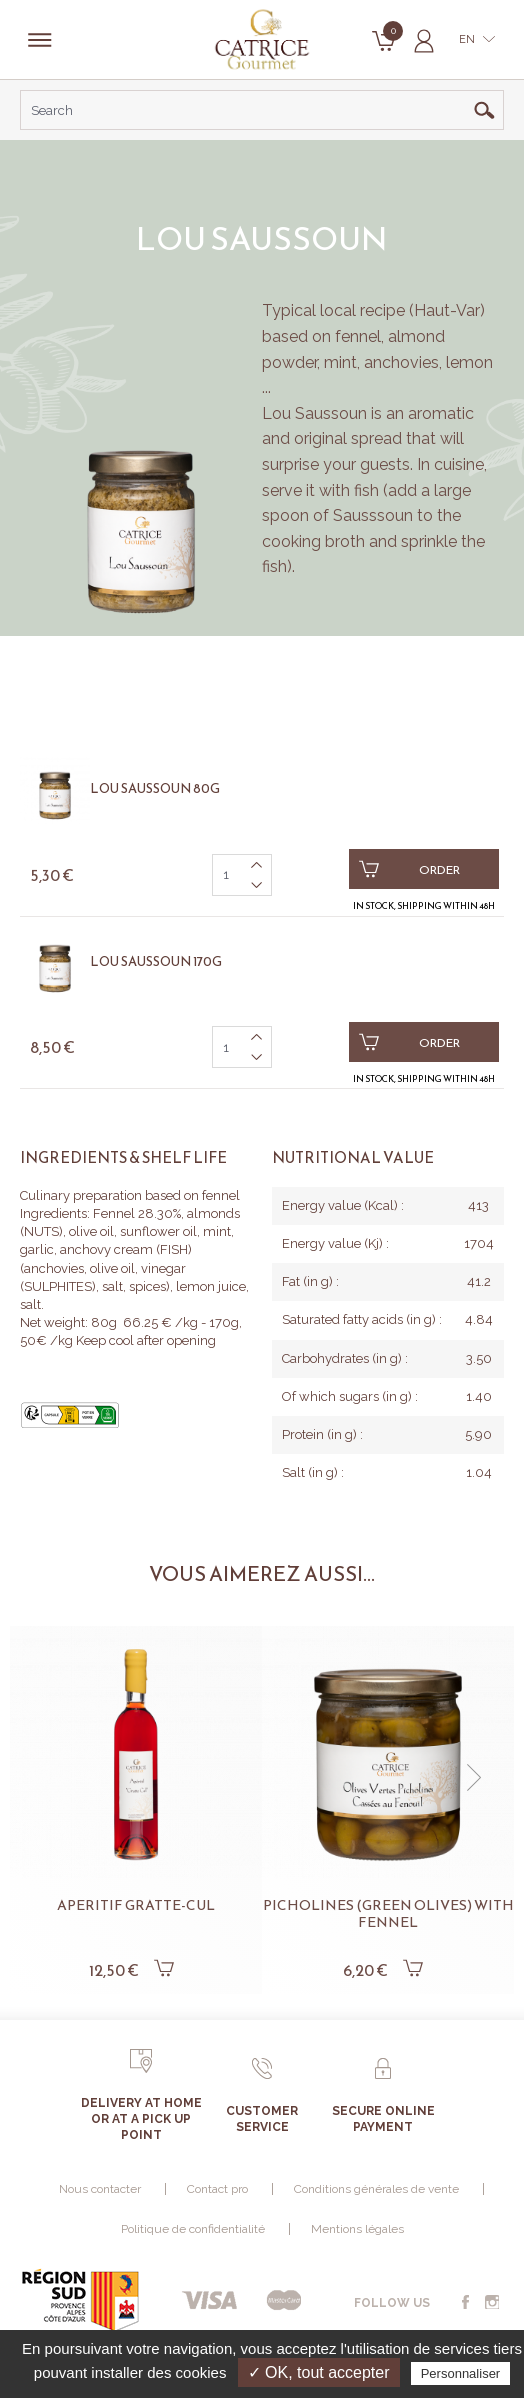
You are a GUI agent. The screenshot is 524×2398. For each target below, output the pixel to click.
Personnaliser (461, 2373)
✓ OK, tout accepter (319, 2372)
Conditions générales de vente (376, 2189)
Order (409, 869)
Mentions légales (357, 2229)
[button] (474, 1778)
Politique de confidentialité (193, 2229)
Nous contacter (100, 2189)
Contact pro (217, 2189)
